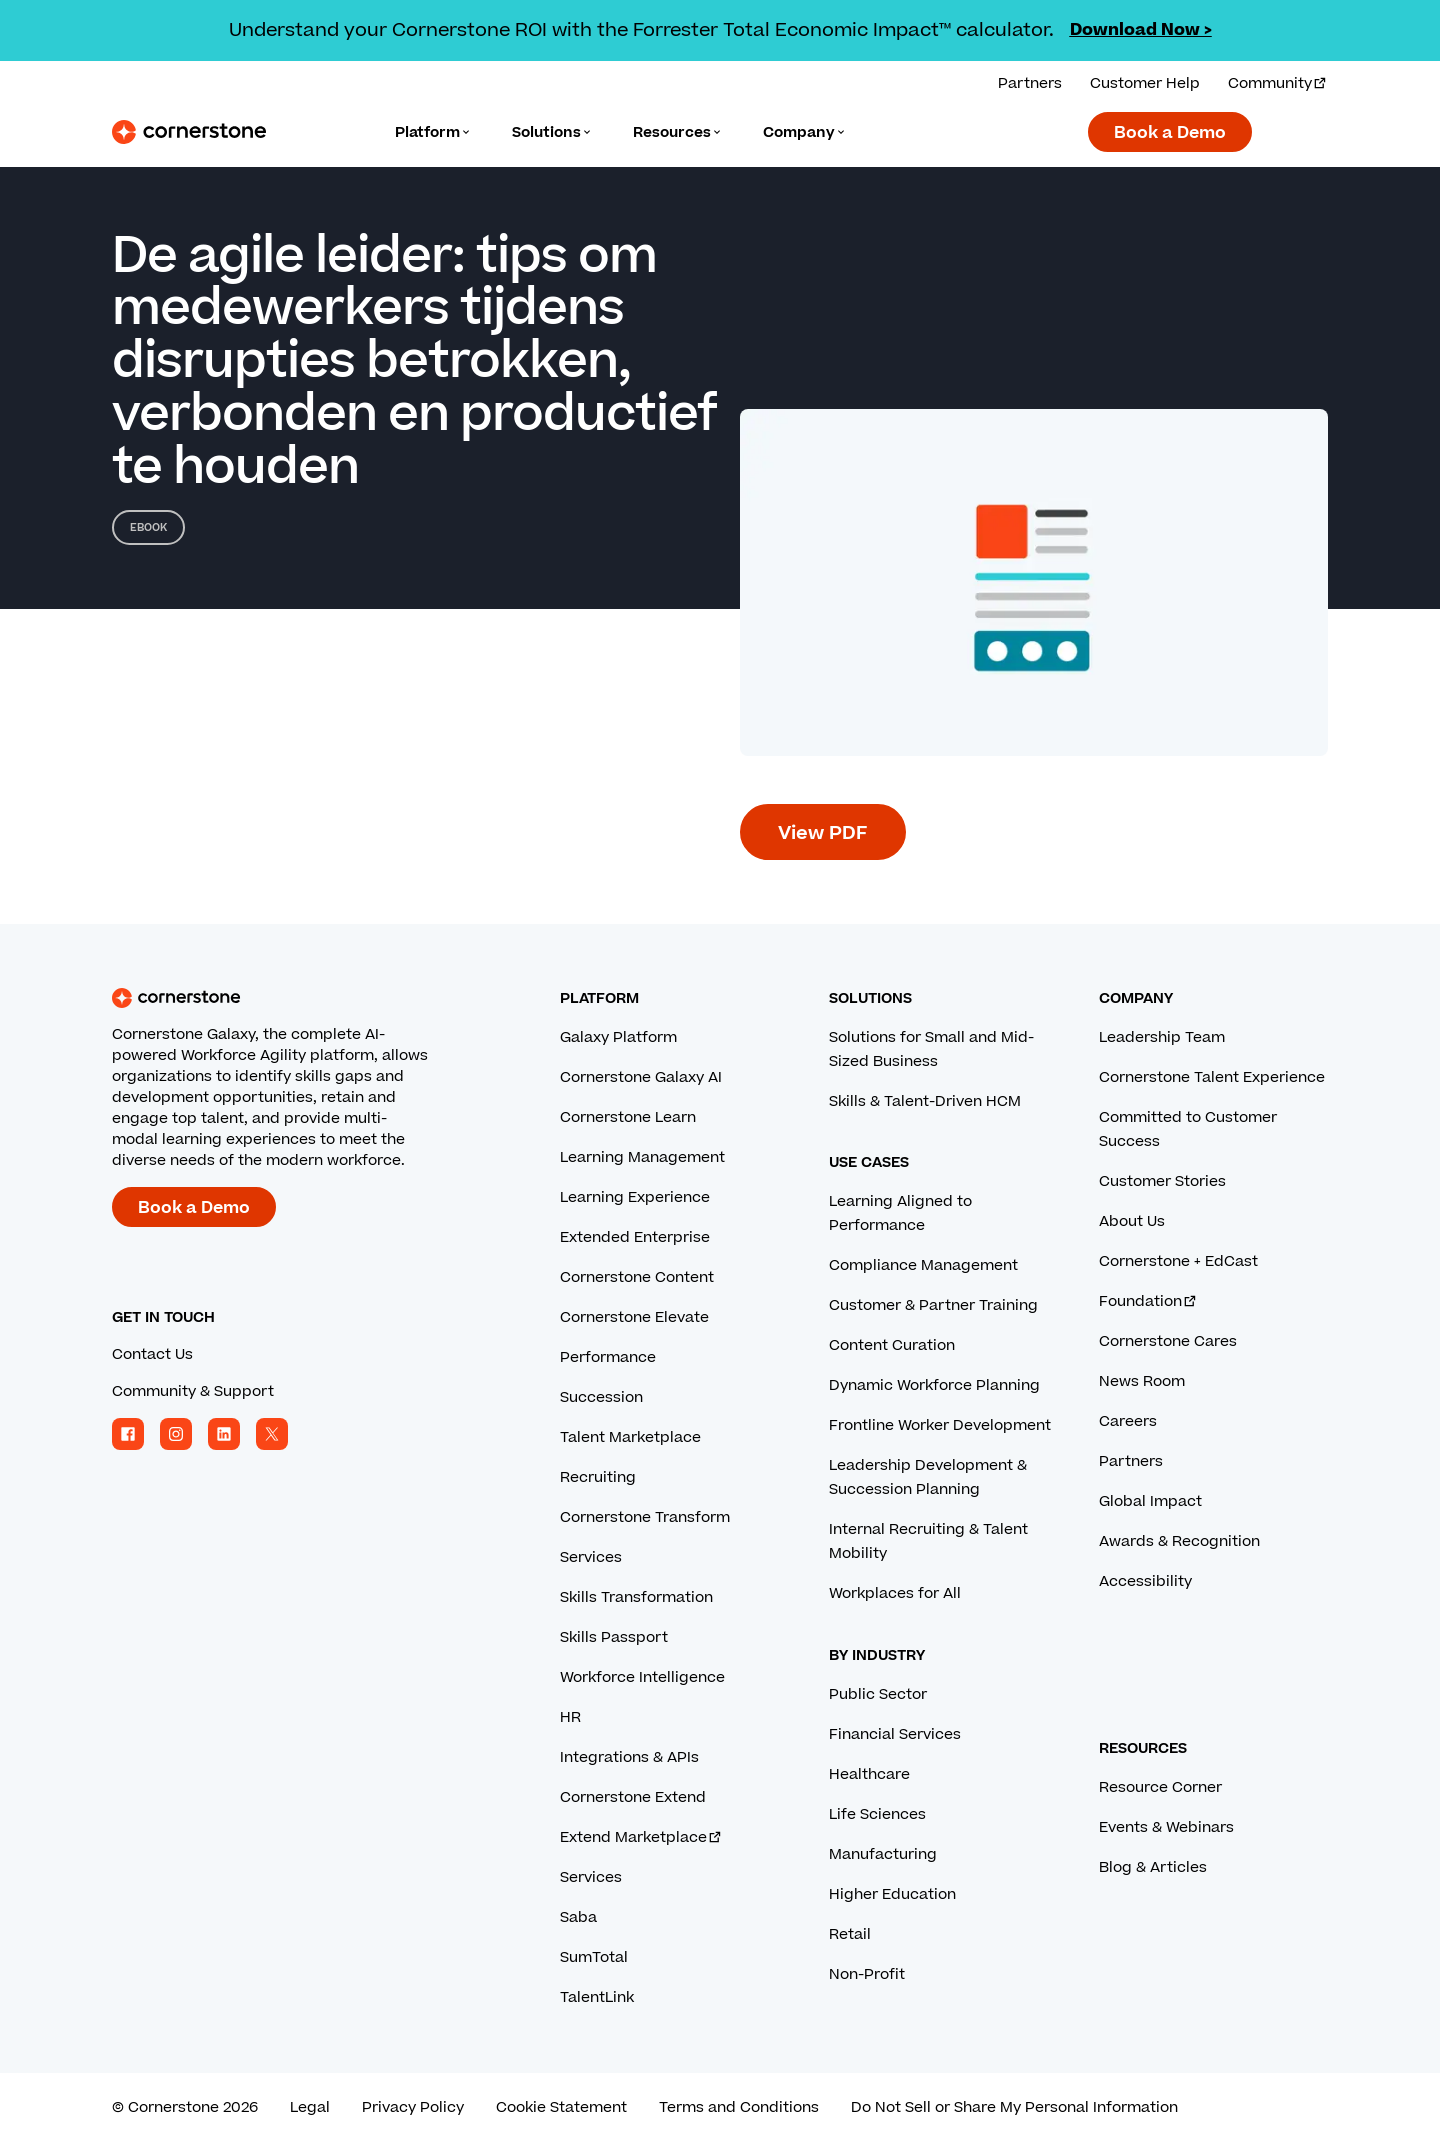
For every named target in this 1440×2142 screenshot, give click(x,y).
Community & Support (193, 1391)
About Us (1132, 1221)
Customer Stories (1162, 1181)
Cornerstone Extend (633, 1797)
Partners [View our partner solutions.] (1030, 83)
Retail (850, 1934)
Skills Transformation (636, 1597)
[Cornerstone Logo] (189, 132)
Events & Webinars (1166, 1827)
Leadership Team (1162, 1037)
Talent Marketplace (630, 1437)
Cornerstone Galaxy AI (641, 1077)
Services (591, 1557)
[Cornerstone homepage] (304, 998)
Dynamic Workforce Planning (934, 1385)
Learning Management (642, 1157)
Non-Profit (867, 1974)
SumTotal (594, 1957)
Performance (608, 1357)
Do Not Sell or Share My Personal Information (1014, 2107)
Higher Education (892, 1894)
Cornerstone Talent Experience (1212, 1077)
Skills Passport (614, 1637)
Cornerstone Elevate (634, 1317)
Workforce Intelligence (642, 1677)
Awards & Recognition (1179, 1541)
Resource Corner (1160, 1787)
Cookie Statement (561, 2107)
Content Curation (892, 1345)
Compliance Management (923, 1265)
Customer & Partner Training (933, 1305)
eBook (148, 527)
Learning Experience (635, 1197)
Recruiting (598, 1477)
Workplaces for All (895, 1593)
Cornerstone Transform (645, 1517)
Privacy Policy (413, 2107)
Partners (1131, 1461)
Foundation (1148, 1301)
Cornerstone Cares (1168, 1341)
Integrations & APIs (629, 1757)
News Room (1142, 1381)
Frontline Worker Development (940, 1425)
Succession (601, 1397)
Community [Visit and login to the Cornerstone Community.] (1278, 83)
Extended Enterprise (635, 1237)
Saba (578, 1917)
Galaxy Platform (618, 1037)
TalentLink (597, 1997)
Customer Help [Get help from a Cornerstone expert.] (1145, 83)
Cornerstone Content (637, 1277)
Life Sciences (877, 1814)
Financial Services (895, 1734)
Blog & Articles (1153, 1867)
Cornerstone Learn (628, 1117)
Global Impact (1150, 1501)
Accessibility (1145, 1581)
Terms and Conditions (739, 2107)
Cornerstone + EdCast (1178, 1261)
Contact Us (152, 1354)
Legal (310, 2107)
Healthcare (869, 1774)
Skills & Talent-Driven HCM (925, 1101)
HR (570, 1717)
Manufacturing (883, 1854)
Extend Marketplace (641, 1837)
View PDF (823, 833)
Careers (1128, 1421)
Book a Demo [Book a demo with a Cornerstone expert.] (1170, 133)
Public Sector (878, 1694)
